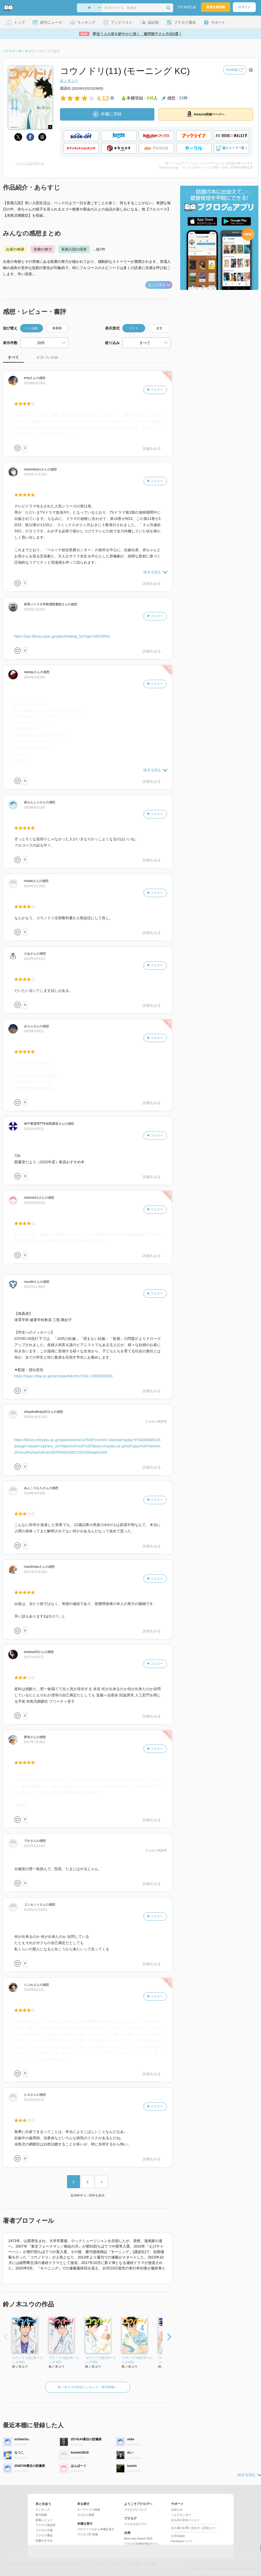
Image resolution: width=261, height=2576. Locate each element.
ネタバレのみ (47, 357)
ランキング (42, 2509)
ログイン (244, 7)
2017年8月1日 (34, 1657)
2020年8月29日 (35, 383)
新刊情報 (41, 2514)
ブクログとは (186, 7)
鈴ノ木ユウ (69, 81)
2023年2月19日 (35, 886)
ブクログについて (135, 2509)
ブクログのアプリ (135, 2524)
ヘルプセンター (181, 2514)
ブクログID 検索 (87, 2534)
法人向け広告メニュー (185, 2520)
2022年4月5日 (34, 1129)
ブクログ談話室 (45, 2525)
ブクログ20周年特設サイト (141, 2543)
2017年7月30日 (35, 1742)
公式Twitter (178, 2535)
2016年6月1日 (34, 1990)
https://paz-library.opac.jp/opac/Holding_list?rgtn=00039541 (62, 636)
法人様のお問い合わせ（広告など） (194, 2527)
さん (30, 378)
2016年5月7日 (34, 2100)
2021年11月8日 (35, 1287)
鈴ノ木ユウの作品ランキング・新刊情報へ (87, 2387)
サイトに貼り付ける (30, 163)
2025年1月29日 (35, 609)
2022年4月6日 (34, 1031)
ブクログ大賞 (44, 2530)
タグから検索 (85, 2514)
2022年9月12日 (35, 959)
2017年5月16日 (35, 1846)
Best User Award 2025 (138, 2538)
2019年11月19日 (35, 474)
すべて (13, 357)
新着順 (57, 328)
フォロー (155, 389)
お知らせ (177, 2509)
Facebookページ (181, 2541)
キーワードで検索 (88, 2509)
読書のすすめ (44, 2540)
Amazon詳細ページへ (206, 114)
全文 (159, 328)
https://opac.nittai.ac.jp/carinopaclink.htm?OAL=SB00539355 (63, 1376)
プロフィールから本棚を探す (95, 2529)
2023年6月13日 (35, 807)
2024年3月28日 (35, 677)
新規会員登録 (215, 7)
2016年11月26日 (35, 1910)
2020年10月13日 (35, 1417)
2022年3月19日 (35, 1203)
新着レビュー (44, 2520)
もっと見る (159, 285)
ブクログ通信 (44, 2535)
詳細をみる (152, 448)
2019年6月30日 (35, 1493)
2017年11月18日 (35, 1572)
